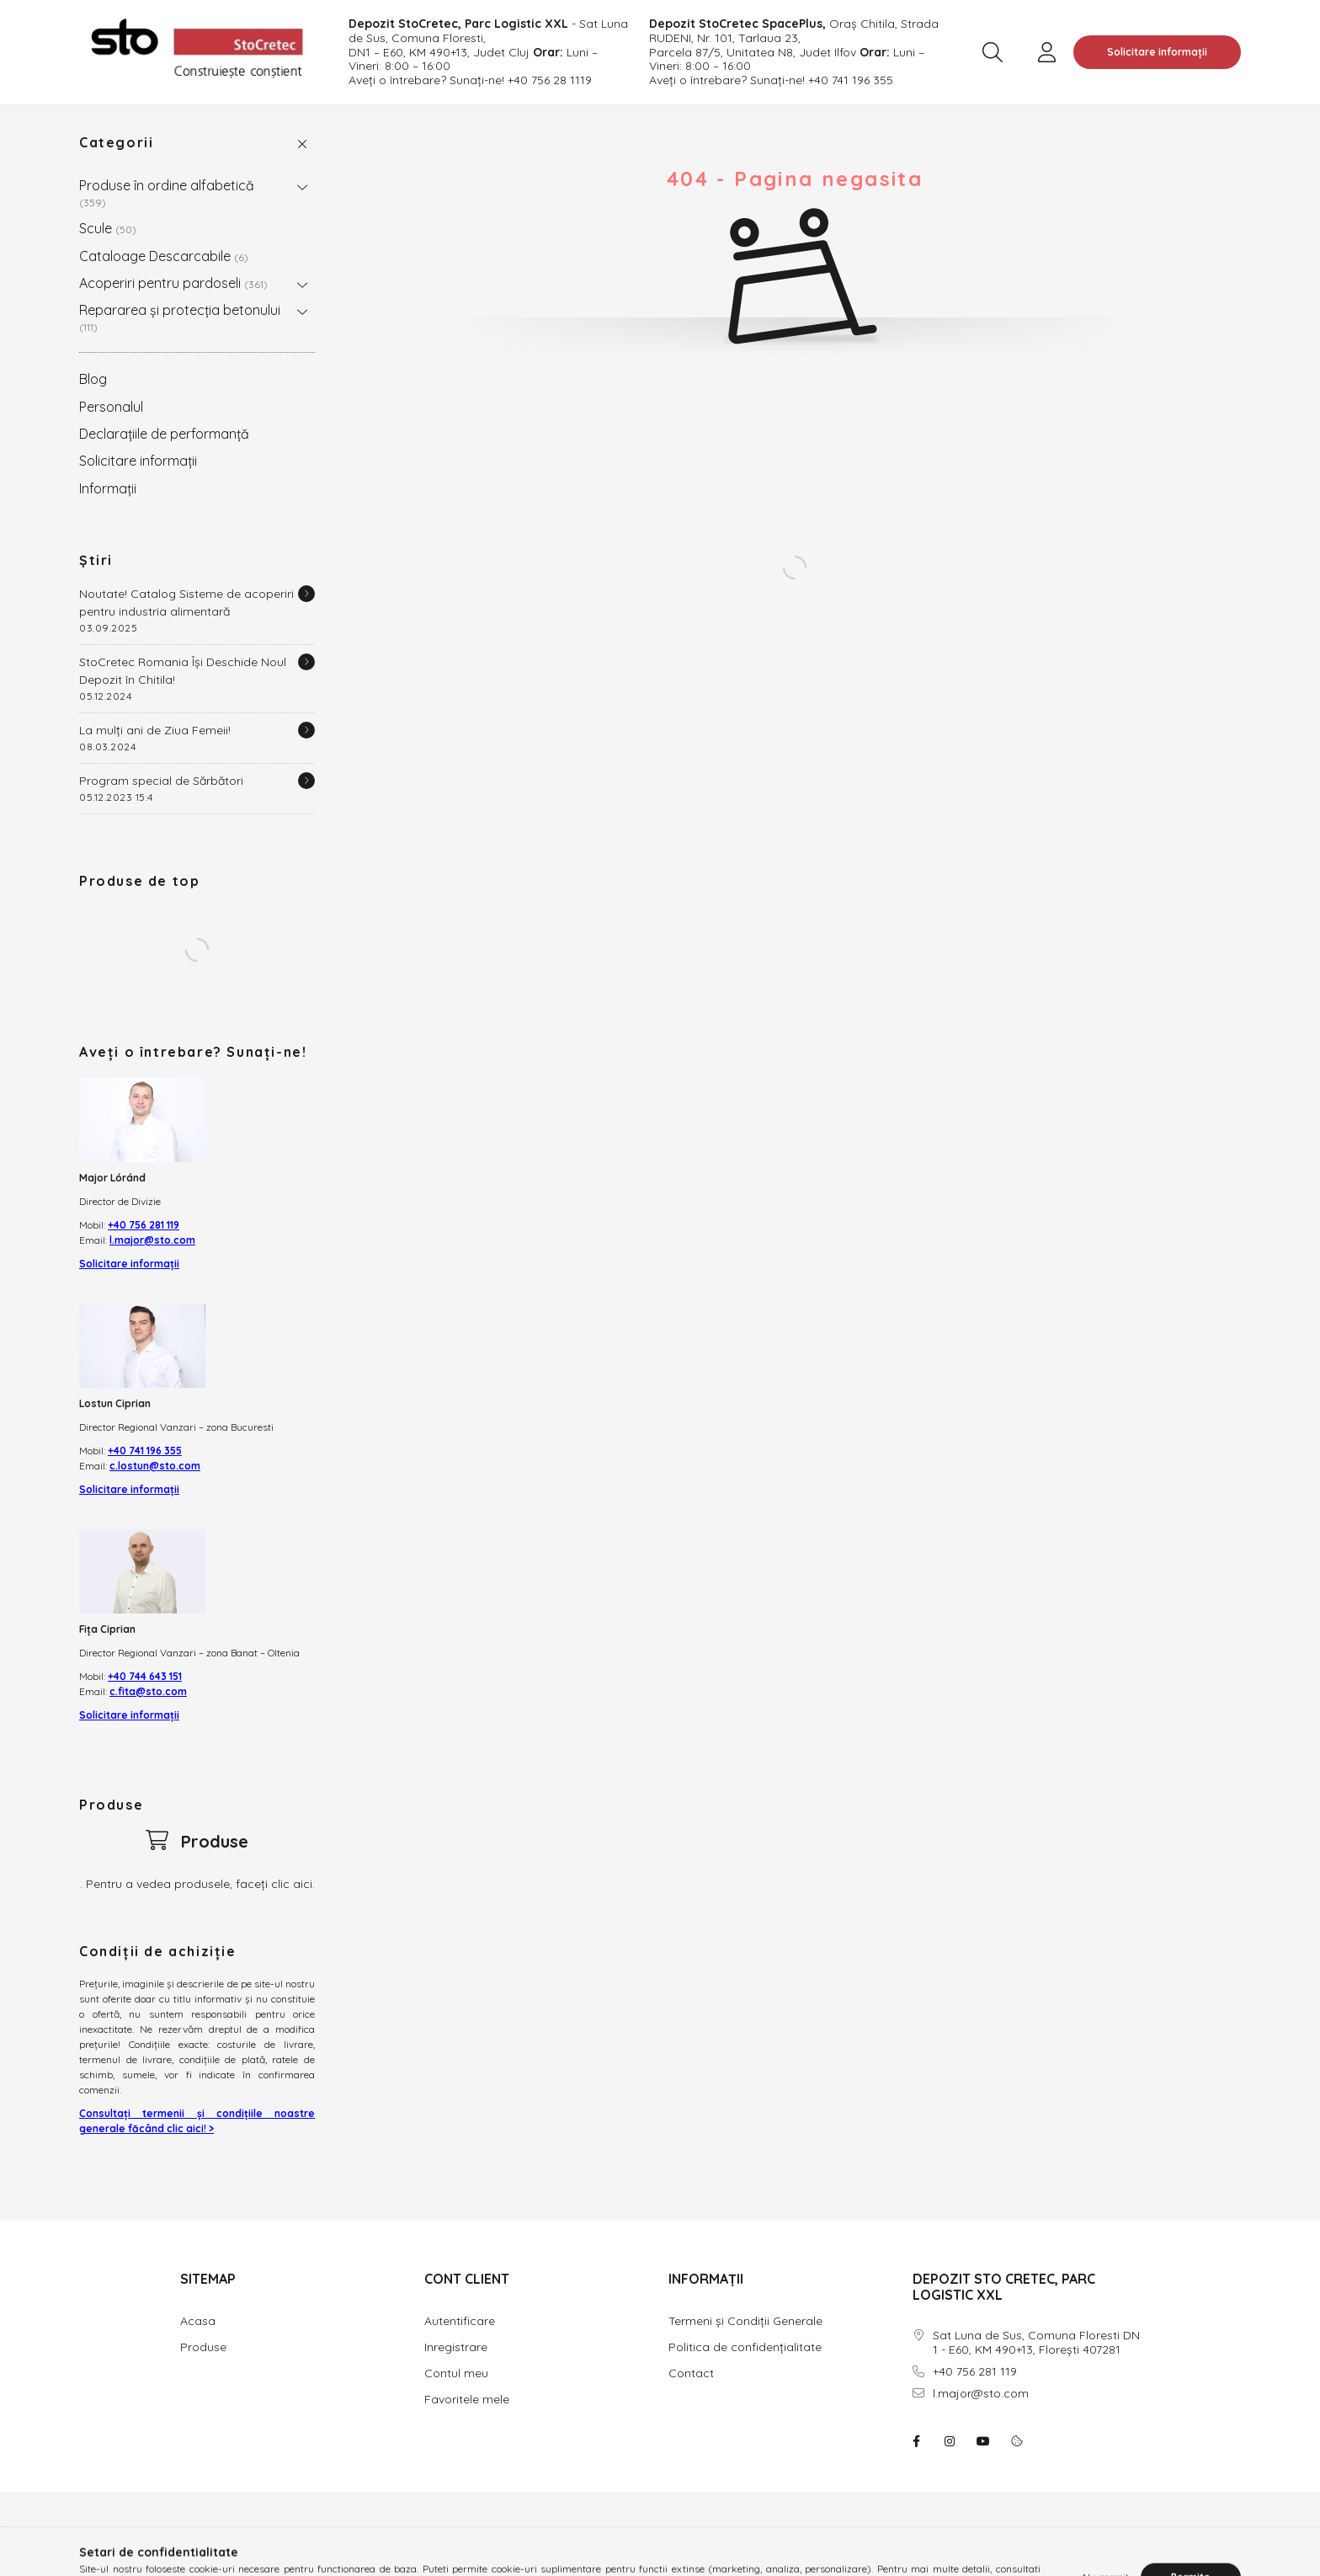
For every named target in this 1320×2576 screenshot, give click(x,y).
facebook (916, 2441)
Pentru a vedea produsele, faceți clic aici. (200, 1883)
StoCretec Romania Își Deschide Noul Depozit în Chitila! (182, 670)
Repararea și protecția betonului (179, 317)
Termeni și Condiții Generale (745, 2320)
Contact (691, 2373)
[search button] (992, 52)
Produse (203, 2347)
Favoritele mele (466, 2399)
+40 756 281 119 (143, 1225)
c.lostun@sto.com (154, 1465)
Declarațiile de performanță (164, 433)
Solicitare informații (1157, 51)
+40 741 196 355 (850, 80)
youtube (983, 2441)
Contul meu (456, 2373)
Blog (93, 379)
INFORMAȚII (705, 2278)
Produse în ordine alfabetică (166, 192)
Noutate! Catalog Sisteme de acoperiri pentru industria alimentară (186, 602)
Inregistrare (455, 2347)
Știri (96, 560)
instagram (949, 2441)
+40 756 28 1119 (550, 80)
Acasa (198, 2320)
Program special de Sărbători (161, 780)
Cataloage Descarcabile (163, 256)
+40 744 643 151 (145, 1676)
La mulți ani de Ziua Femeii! (155, 730)
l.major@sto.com (152, 1240)
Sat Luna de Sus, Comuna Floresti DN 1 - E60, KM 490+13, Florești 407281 (1036, 2342)
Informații (107, 488)
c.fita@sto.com (148, 1691)
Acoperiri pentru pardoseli (173, 283)
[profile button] (1046, 52)
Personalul (111, 406)
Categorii (116, 142)
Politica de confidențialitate (745, 2347)
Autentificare (459, 2320)
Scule (107, 228)
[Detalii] (306, 593)
